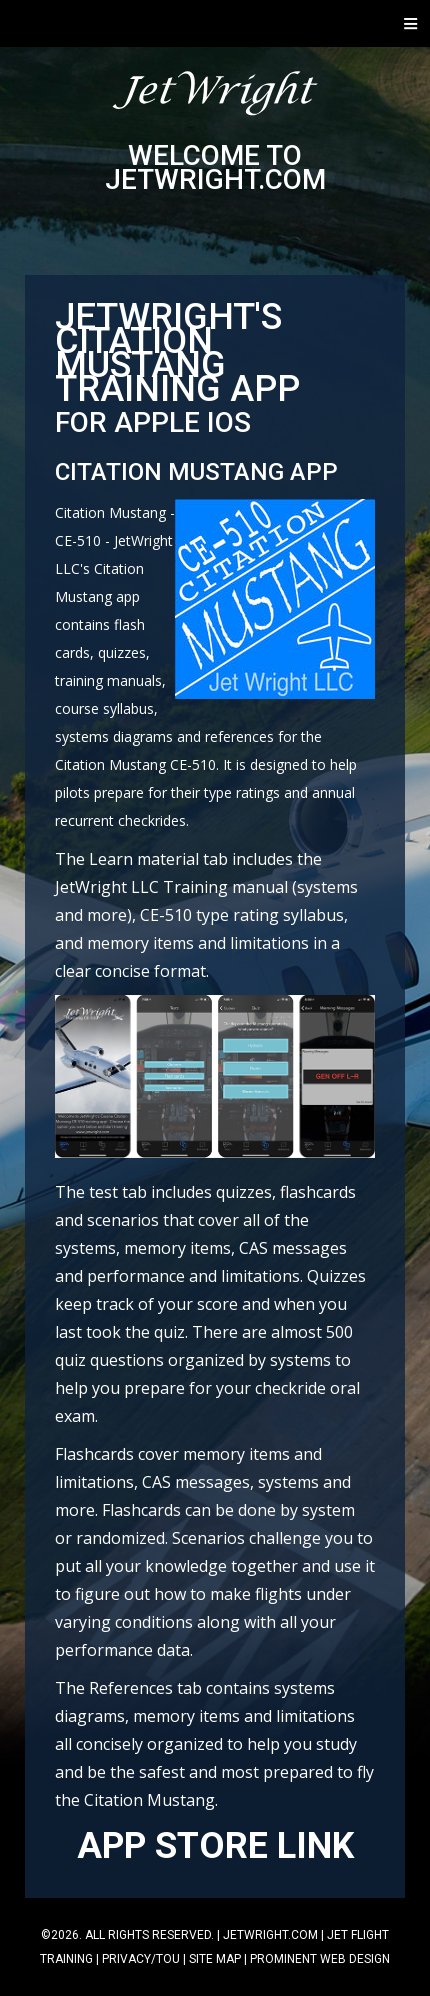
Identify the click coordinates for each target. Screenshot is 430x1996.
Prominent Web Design (320, 1959)
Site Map (215, 1959)
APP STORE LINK (215, 1846)
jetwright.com (270, 1935)
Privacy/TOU (141, 1959)
